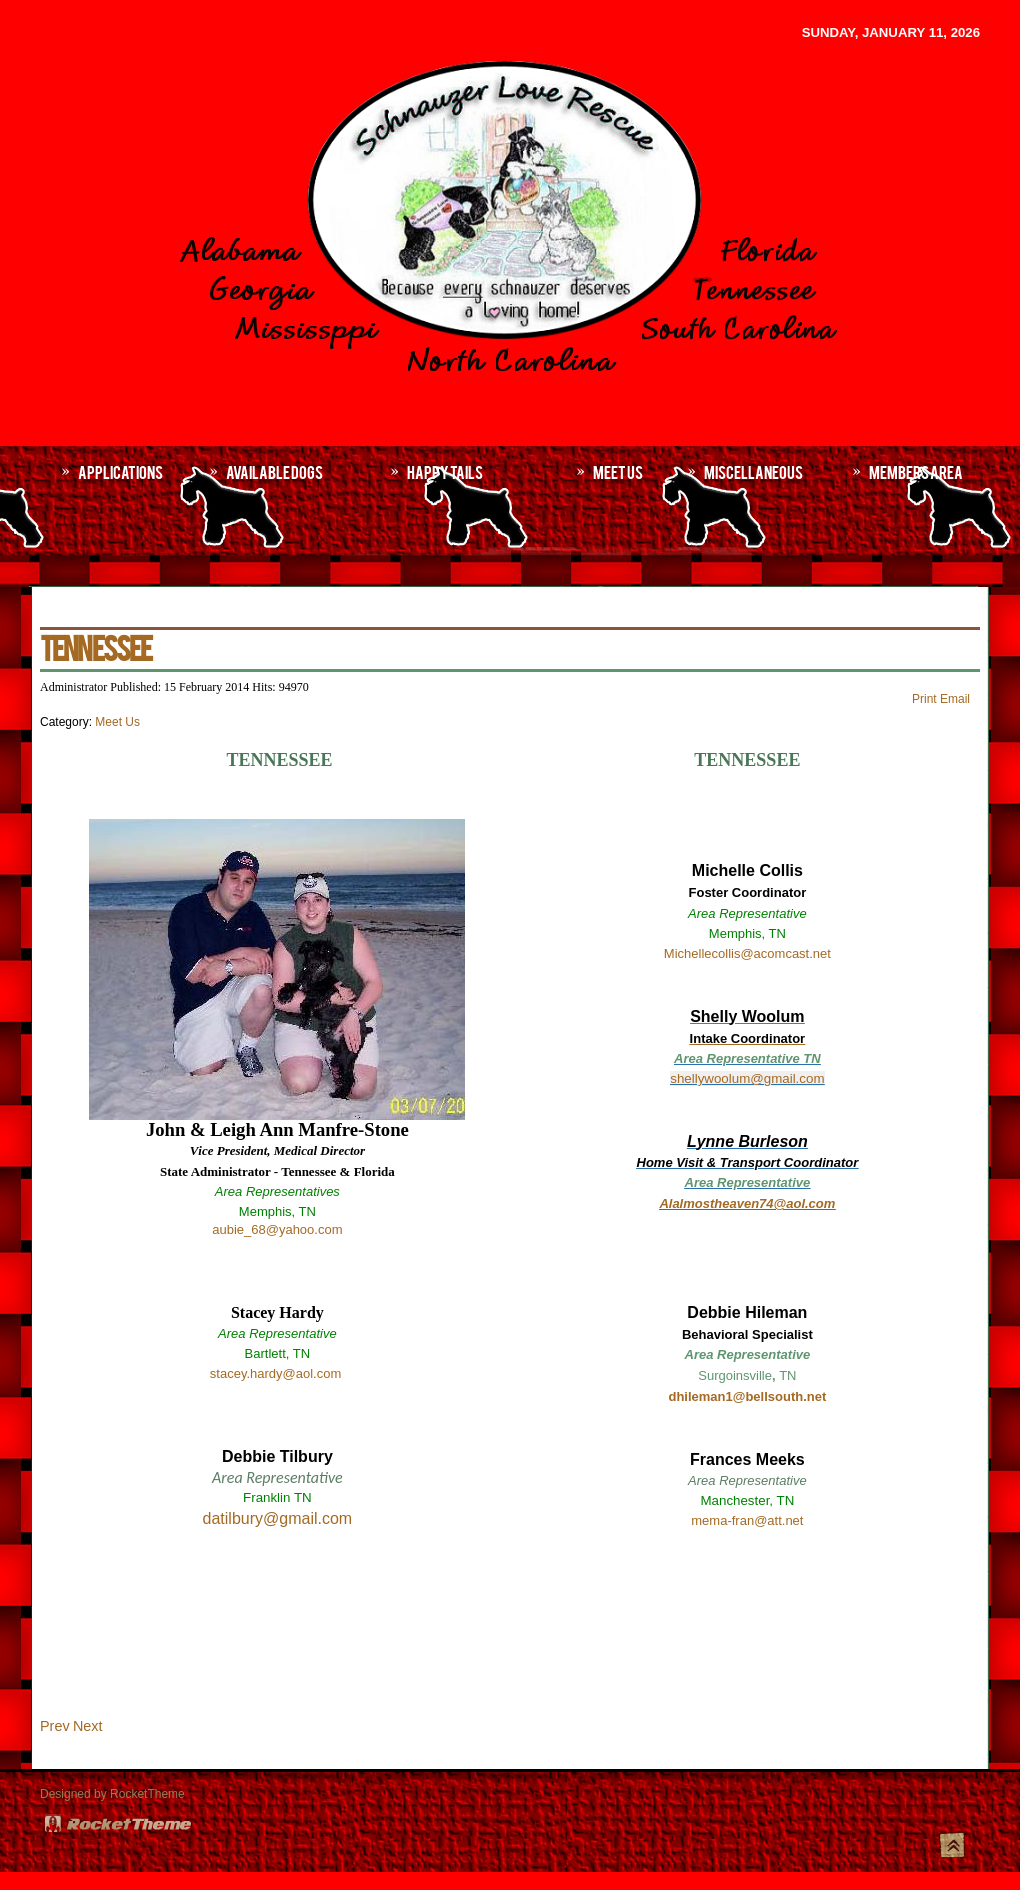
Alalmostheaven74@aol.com (747, 1203)
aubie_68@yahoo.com (277, 1229)
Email (955, 699)
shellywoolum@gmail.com (747, 1078)
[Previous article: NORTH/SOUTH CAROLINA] (55, 1726)
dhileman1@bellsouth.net (747, 1396)
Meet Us (117, 722)
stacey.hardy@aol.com (275, 1373)
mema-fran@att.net (747, 1520)
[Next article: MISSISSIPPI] (88, 1726)
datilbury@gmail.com (278, 1518)
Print (926, 699)
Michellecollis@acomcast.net (747, 953)
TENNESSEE (95, 646)
